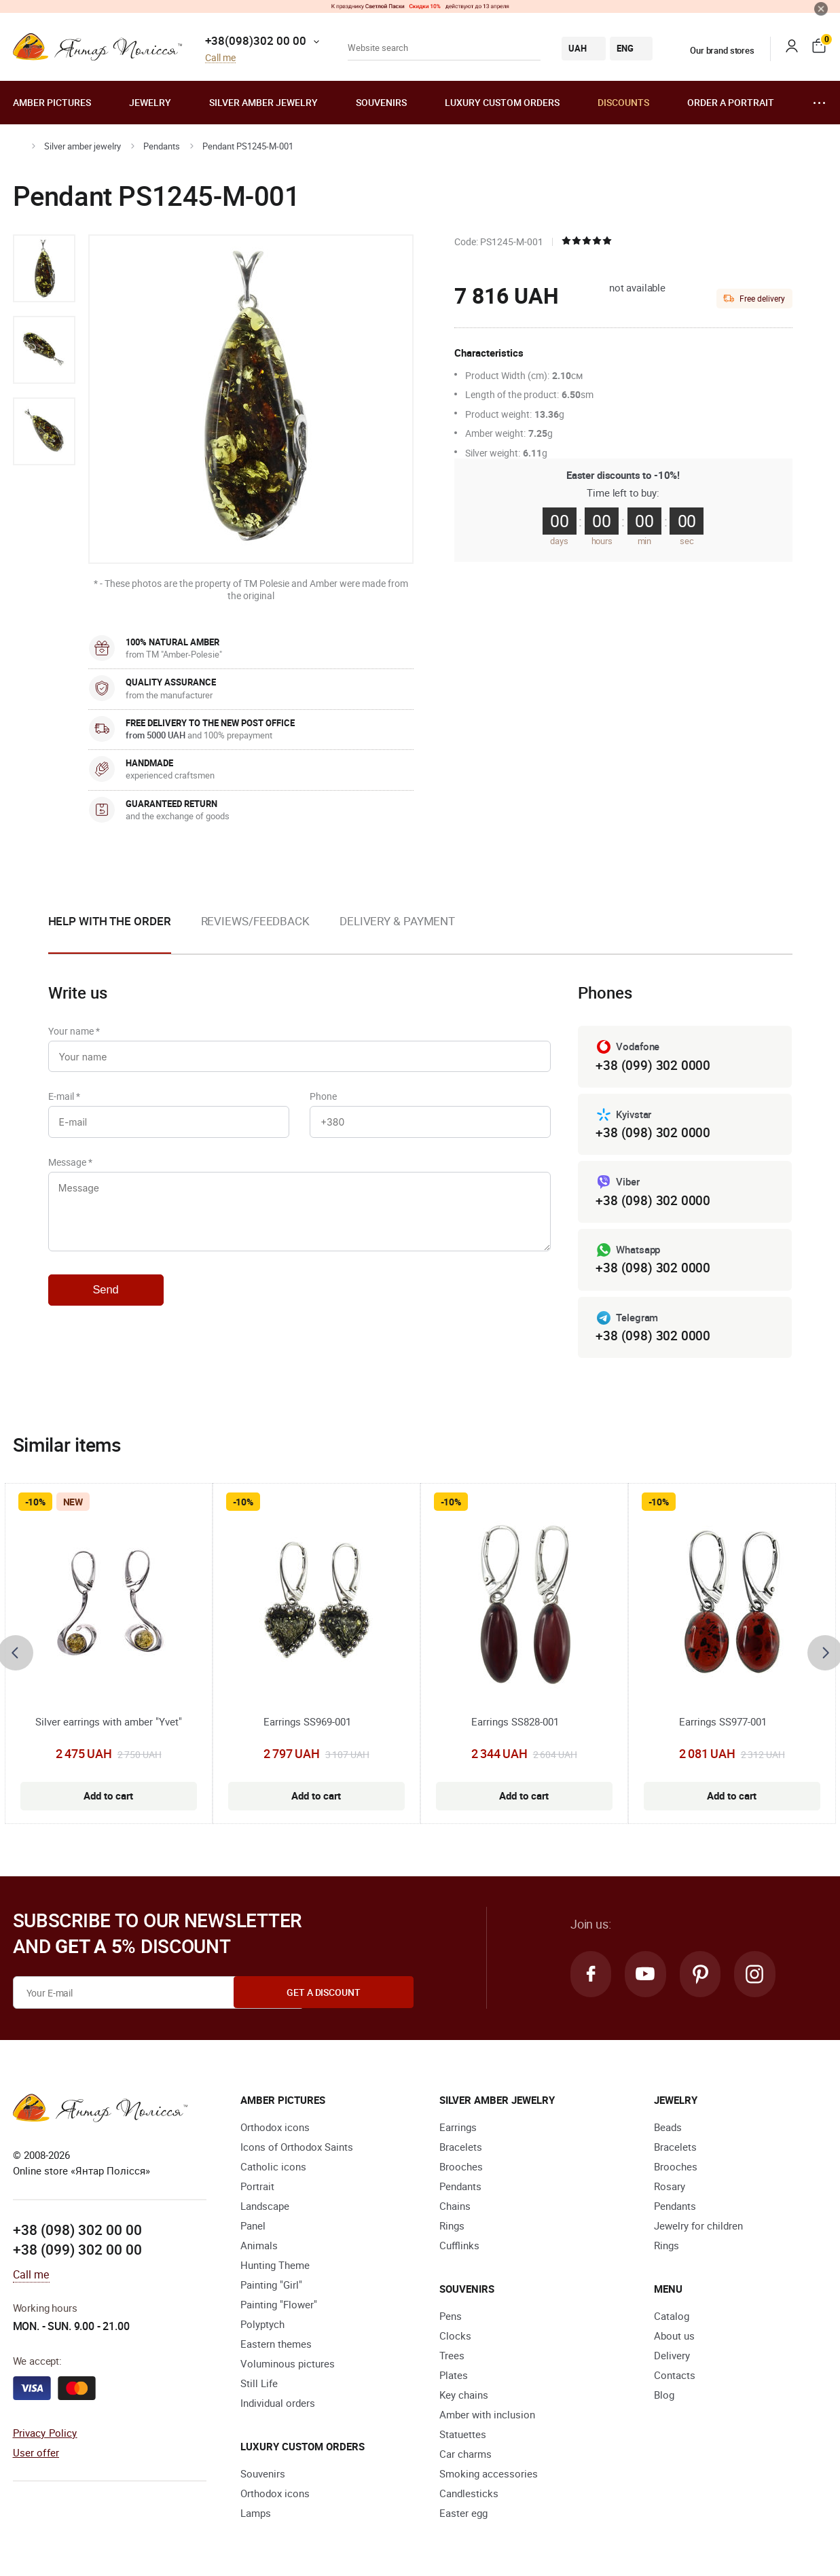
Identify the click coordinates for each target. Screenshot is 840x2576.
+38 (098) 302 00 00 (77, 2232)
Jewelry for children (698, 2228)
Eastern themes (276, 2346)
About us (674, 2338)
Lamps (255, 2515)
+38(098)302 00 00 (255, 40)
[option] (44, 268)
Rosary (669, 2189)
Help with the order (109, 921)
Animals (259, 2248)
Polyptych (262, 2326)
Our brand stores (713, 50)
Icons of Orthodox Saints (296, 2149)
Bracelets (460, 2149)
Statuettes (462, 2437)
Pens (450, 2318)
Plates (453, 2377)
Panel (253, 2228)
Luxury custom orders (502, 102)
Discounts (623, 102)
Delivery (672, 2358)
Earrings (458, 2129)
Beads (668, 2129)
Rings (451, 2228)
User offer (36, 2454)
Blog (664, 2397)
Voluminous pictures (287, 2366)
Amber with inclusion (487, 2417)
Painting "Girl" (271, 2287)
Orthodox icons (275, 2129)
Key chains (463, 2397)
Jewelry (150, 102)
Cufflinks (459, 2248)
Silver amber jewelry (263, 102)
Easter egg (463, 2515)
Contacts (674, 2377)
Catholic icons (273, 2169)
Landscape (264, 2208)
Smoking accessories (488, 2476)
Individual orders (277, 2405)
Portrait (257, 2189)
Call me (220, 58)
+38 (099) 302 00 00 (77, 2251)
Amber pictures (52, 102)
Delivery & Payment (397, 921)
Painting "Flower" (278, 2307)
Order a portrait (730, 102)
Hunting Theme (275, 2267)
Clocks (455, 2338)
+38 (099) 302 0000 (653, 1065)
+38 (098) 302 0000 (653, 1133)
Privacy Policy (45, 2435)
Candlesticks (468, 2496)
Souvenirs (381, 102)
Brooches (461, 2169)
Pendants (161, 146)
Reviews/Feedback (255, 921)
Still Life (259, 2386)
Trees (451, 2358)
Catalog (671, 2318)
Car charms (465, 2456)
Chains (455, 2208)
